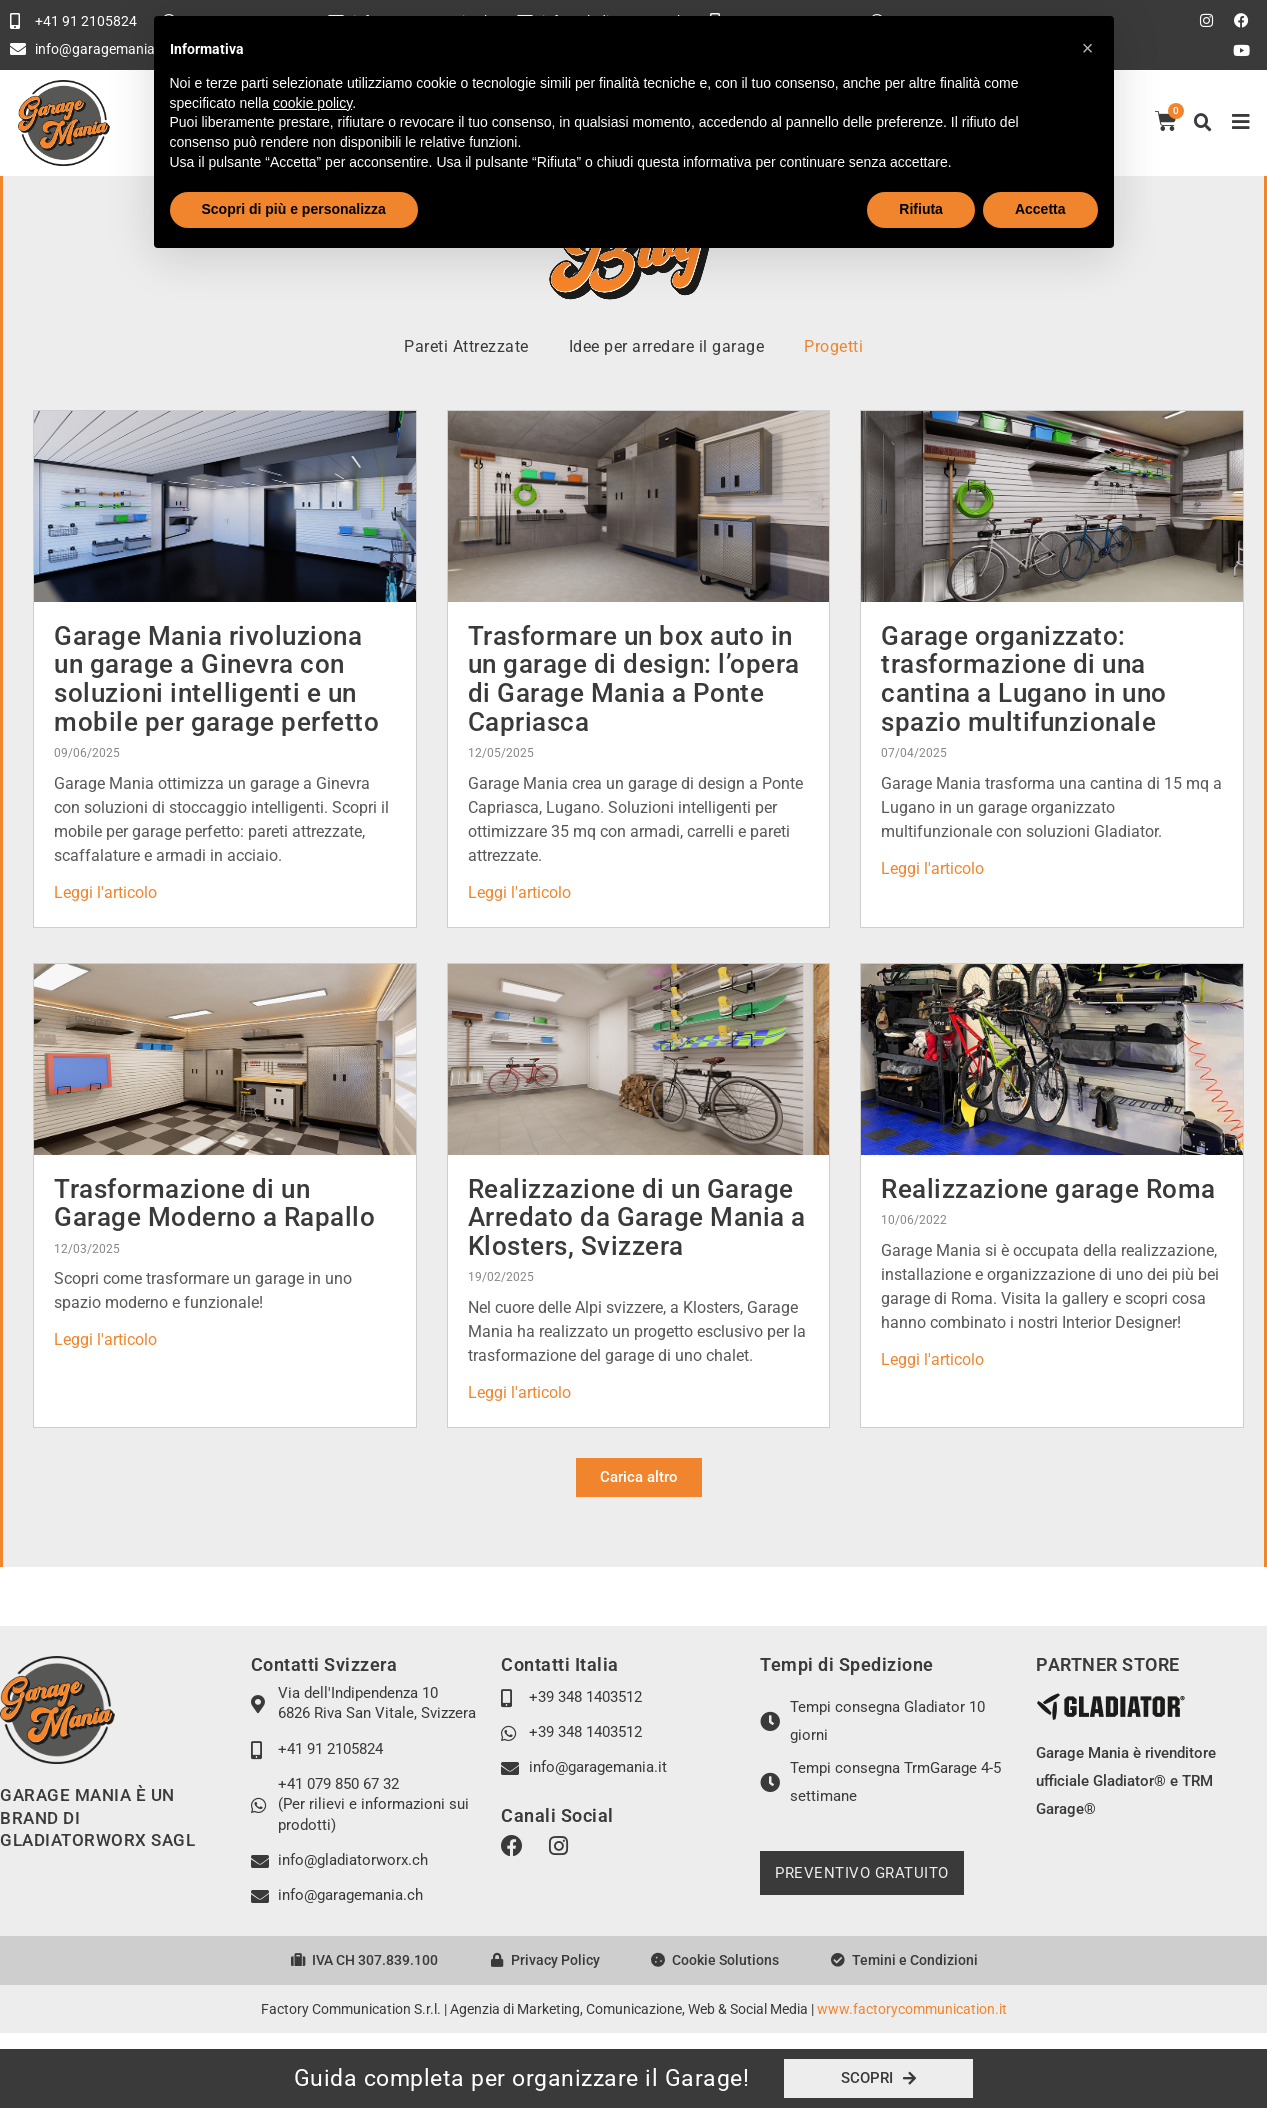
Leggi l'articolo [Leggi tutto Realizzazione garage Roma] (932, 1359)
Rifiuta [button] (921, 209)
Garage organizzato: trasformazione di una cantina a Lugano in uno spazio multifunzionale (1024, 679)
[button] (1203, 123)
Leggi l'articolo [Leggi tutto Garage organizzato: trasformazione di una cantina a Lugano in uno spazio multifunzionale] (932, 868)
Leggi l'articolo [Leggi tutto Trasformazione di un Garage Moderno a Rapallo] (105, 1339)
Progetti (833, 346)
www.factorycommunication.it (912, 2009)
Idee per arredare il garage (667, 346)
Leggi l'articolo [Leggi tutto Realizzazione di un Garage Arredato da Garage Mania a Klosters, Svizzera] (519, 1392)
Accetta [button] (1040, 209)
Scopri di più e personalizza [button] (294, 209)
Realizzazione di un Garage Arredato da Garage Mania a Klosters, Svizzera (637, 1217)
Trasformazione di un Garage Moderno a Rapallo (214, 1203)
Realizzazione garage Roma (1048, 1189)
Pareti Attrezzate (466, 346)
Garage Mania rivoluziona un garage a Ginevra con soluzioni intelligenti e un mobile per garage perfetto (216, 679)
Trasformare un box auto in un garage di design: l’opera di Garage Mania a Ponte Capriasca (634, 679)
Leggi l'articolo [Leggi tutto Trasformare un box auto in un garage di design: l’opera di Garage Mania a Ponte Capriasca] (519, 892)
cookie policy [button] (312, 103)
